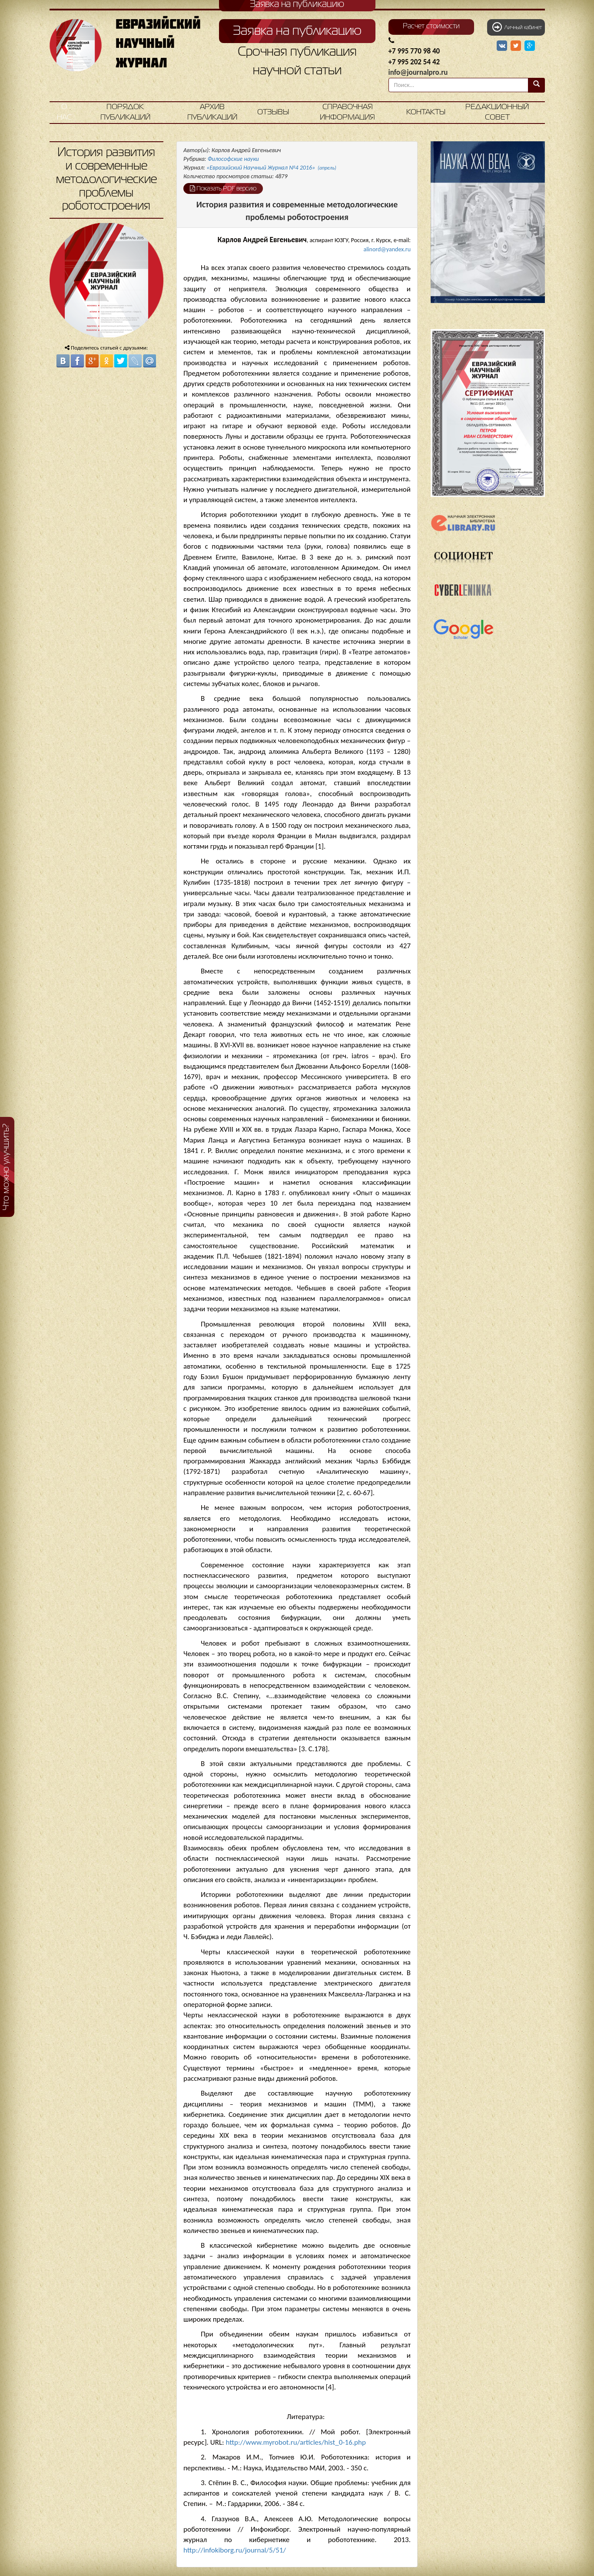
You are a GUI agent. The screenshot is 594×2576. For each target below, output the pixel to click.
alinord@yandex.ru (387, 249)
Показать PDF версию (223, 188)
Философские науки (233, 159)
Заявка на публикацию (297, 31)
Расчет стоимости (431, 26)
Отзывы (273, 112)
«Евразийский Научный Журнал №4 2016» (271, 167)
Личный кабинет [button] (517, 27)
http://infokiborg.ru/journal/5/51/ (234, 2550)
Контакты (425, 112)
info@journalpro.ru (418, 72)
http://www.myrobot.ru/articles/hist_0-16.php (295, 2442)
